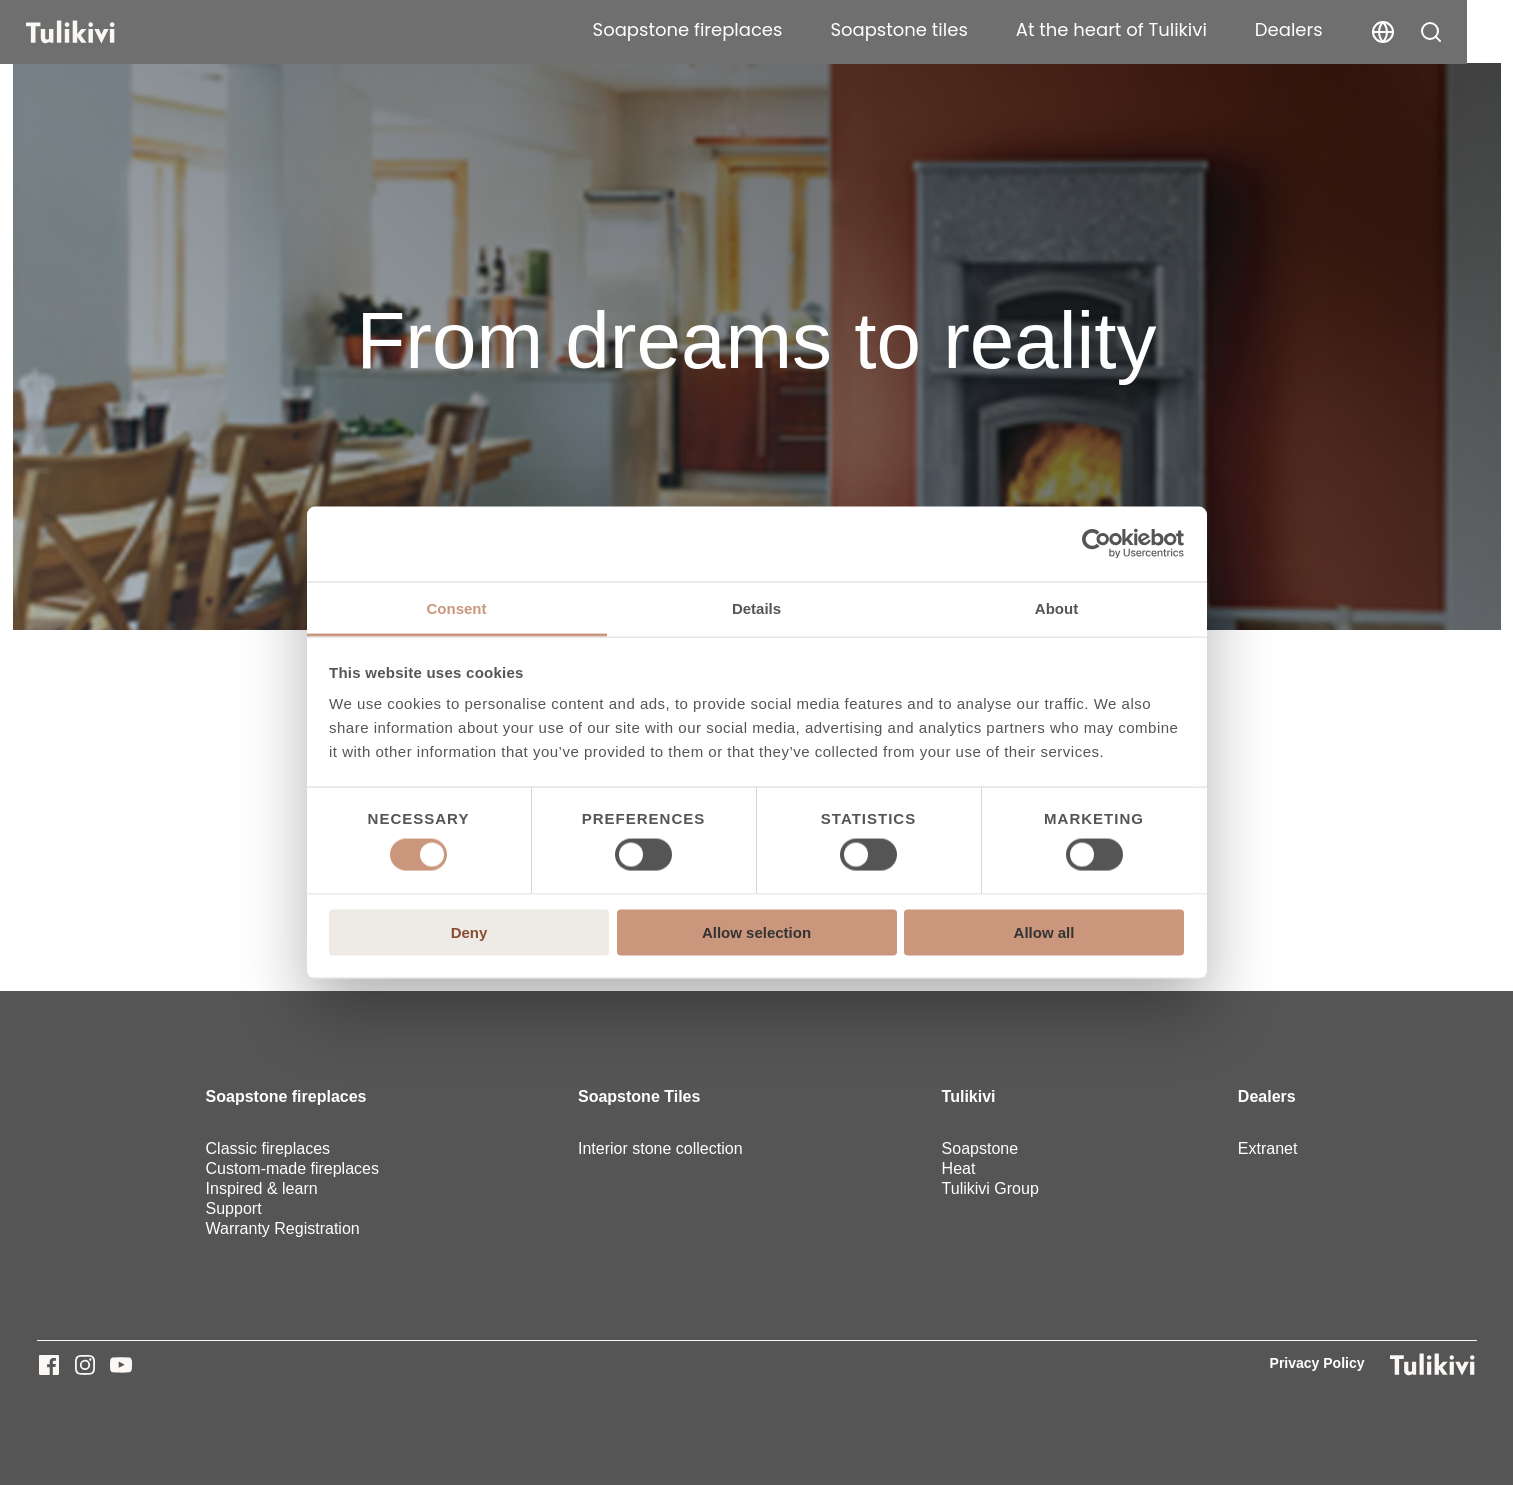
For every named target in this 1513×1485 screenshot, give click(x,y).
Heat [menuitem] (959, 1168)
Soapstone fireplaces (721, 29)
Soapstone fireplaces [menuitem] (286, 1096)
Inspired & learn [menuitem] (262, 1188)
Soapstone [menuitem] (980, 1148)
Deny (469, 931)
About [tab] (1056, 607)
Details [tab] (756, 607)
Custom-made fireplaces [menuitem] (292, 1168)
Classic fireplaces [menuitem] (268, 1148)
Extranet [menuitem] (1268, 1148)
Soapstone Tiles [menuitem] (639, 1096)
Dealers (1323, 29)
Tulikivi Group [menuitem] (990, 1188)
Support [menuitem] (234, 1208)
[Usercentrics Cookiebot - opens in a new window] (1096, 544)
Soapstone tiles (932, 29)
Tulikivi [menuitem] (969, 1096)
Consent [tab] (457, 607)
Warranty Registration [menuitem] (283, 1228)
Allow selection (756, 931)
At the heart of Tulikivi (1145, 29)
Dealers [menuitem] (1267, 1096)
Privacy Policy (1317, 1363)
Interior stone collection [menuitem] (660, 1148)
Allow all (1044, 931)
